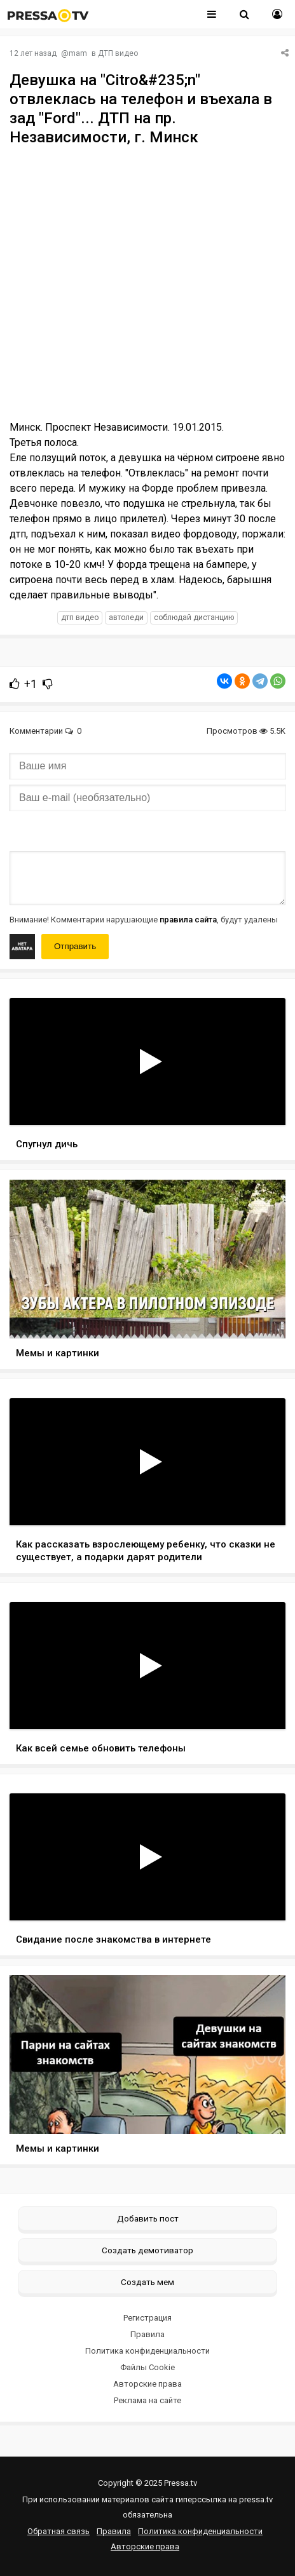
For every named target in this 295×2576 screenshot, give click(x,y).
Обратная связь (58, 2531)
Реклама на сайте (147, 2400)
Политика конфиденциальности (147, 2351)
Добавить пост (148, 2218)
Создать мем (147, 2282)
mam (78, 53)
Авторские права (147, 2384)
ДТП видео (118, 53)
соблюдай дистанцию (194, 617)
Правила (147, 2334)
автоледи (126, 617)
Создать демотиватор (147, 2250)
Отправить (75, 946)
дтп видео (80, 617)
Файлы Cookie (147, 2367)
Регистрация (147, 2318)
